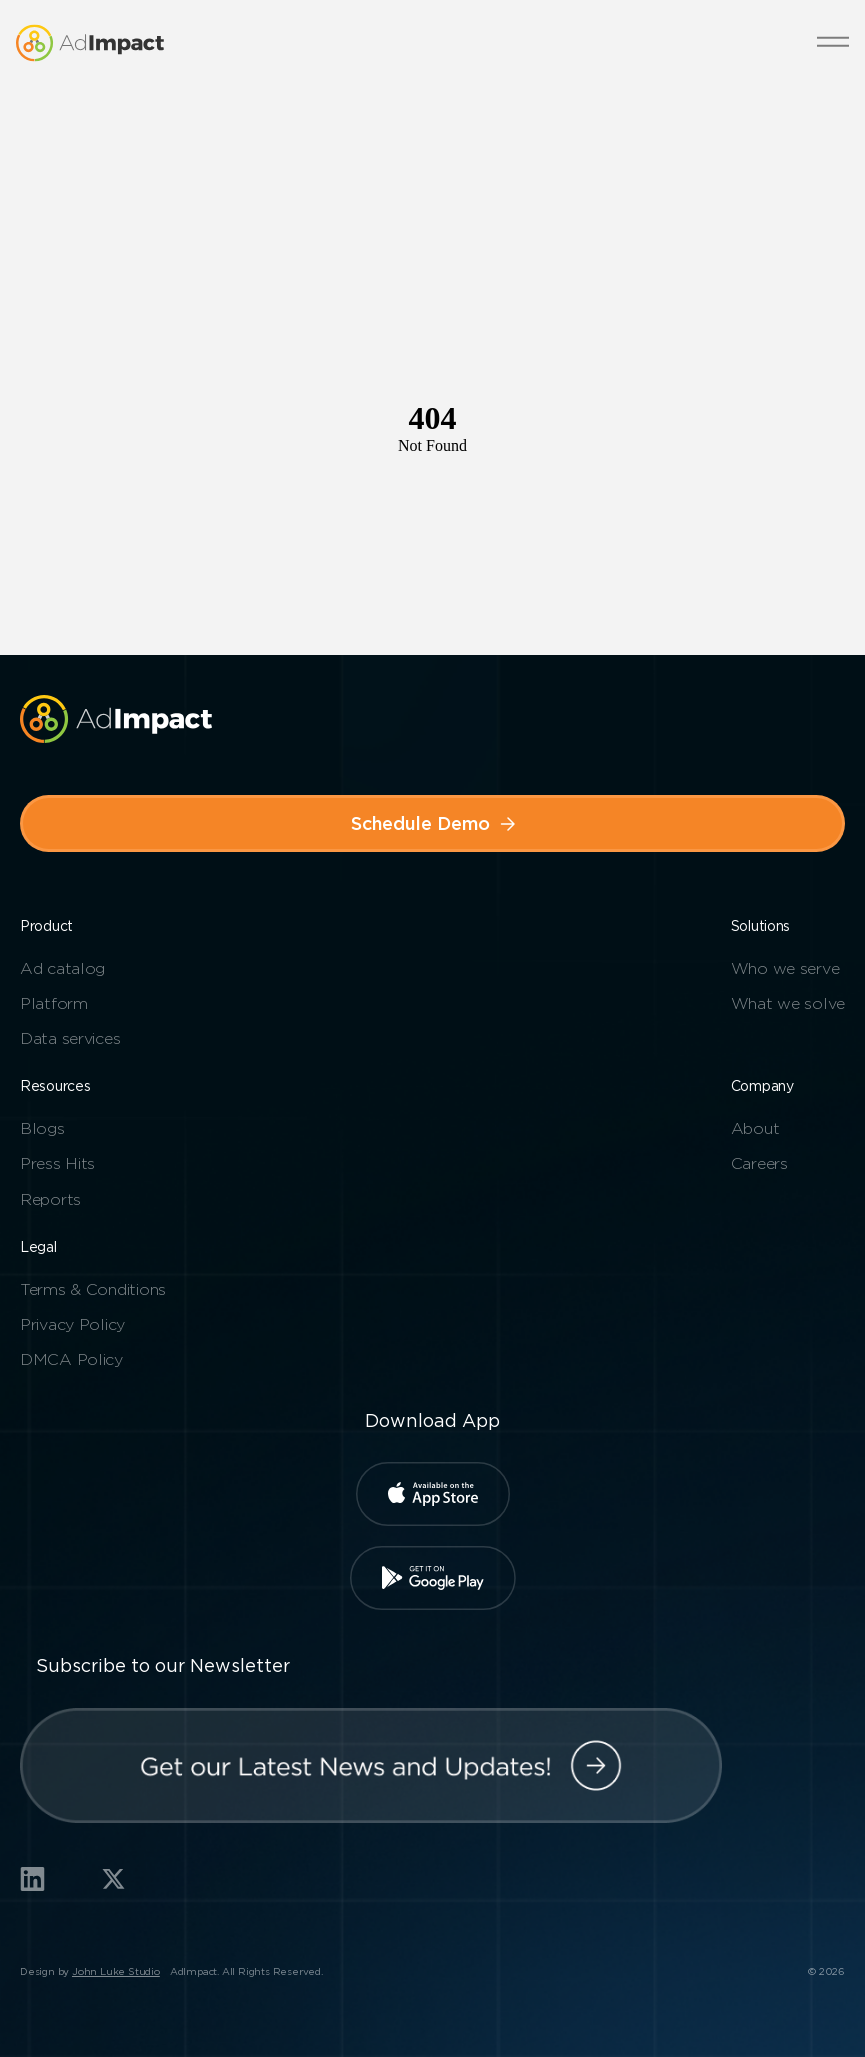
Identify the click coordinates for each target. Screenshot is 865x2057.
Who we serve (785, 968)
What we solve (788, 1003)
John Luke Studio (116, 1971)
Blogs (42, 1128)
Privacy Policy (72, 1324)
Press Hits (57, 1163)
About (755, 1128)
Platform (54, 1003)
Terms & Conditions (93, 1289)
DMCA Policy (71, 1359)
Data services (70, 1038)
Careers (759, 1163)
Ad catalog (62, 968)
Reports (50, 1199)
